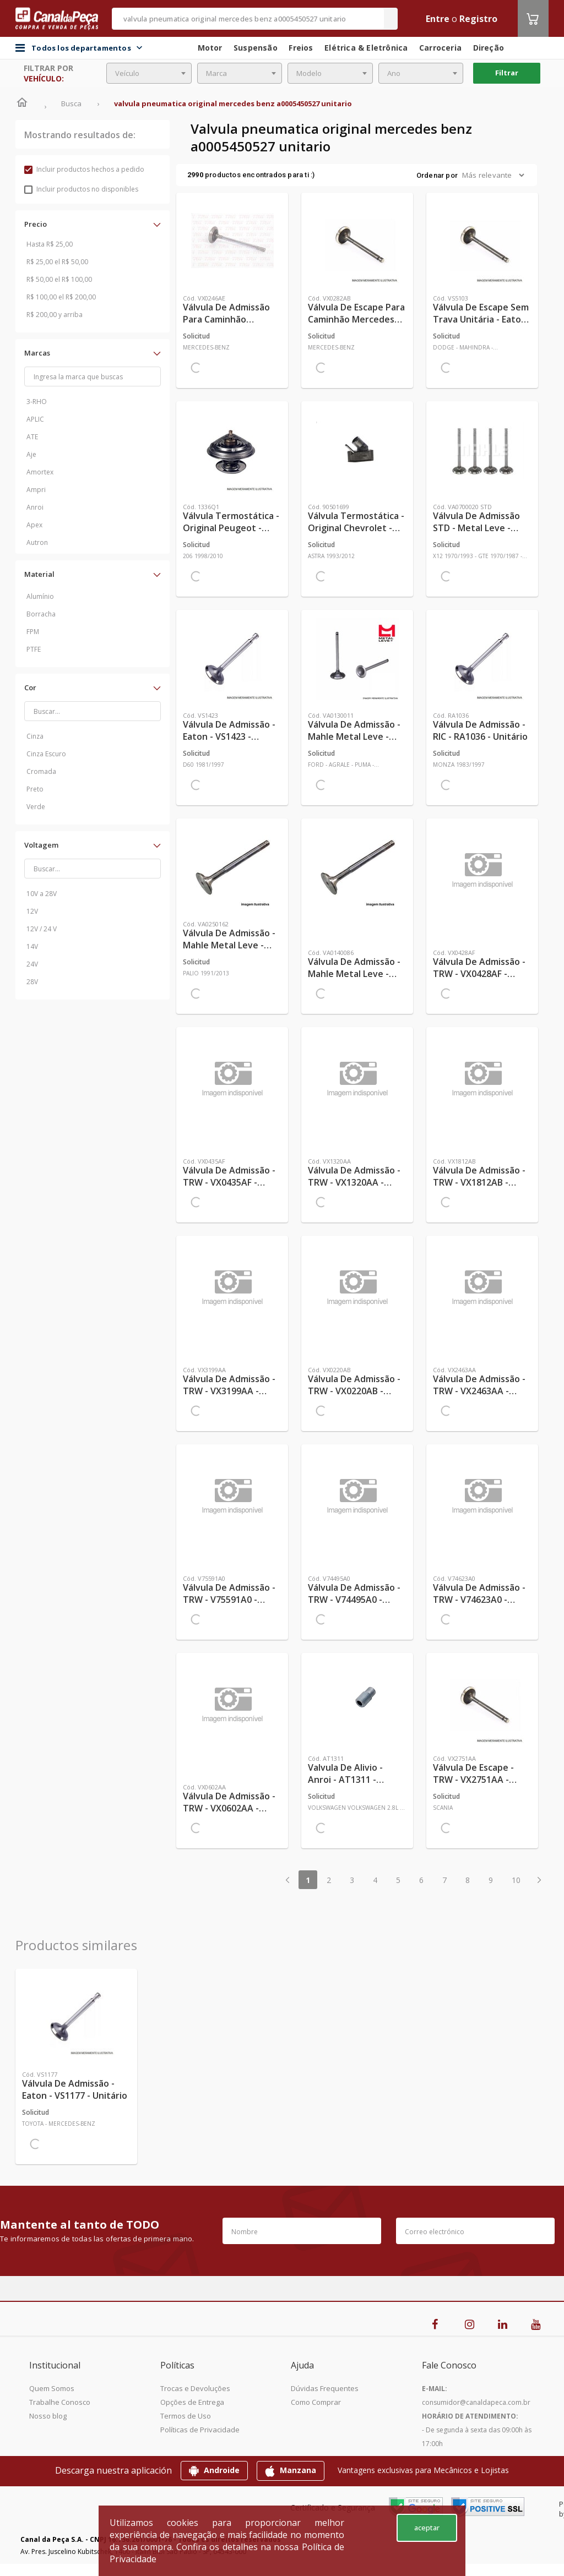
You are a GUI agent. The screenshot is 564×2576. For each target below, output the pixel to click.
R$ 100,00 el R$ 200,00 (61, 297)
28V (32, 981)
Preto (35, 789)
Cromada (41, 771)
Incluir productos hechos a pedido (84, 169)
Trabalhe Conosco (59, 2402)
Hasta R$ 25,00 (49, 244)
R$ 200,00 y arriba (54, 314)
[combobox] (149, 73)
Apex (34, 525)
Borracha (41, 614)
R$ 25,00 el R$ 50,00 (57, 261)
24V (32, 964)
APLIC (35, 419)
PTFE (33, 649)
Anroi (35, 507)
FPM (32, 631)
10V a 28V (41, 893)
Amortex (39, 472)
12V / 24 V (41, 929)
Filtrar (506, 73)
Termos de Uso (185, 2416)
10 (516, 1880)
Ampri (36, 489)
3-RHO (36, 401)
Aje (31, 454)
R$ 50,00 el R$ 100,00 (59, 279)
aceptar (427, 2528)
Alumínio (40, 596)
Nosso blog (48, 2416)
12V (32, 911)
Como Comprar (316, 2402)
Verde (35, 806)
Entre (437, 19)
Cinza (35, 736)
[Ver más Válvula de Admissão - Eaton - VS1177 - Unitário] (76, 2017)
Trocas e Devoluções (195, 2388)
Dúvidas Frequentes (325, 2388)
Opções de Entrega (192, 2402)
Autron (37, 542)
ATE (32, 436)
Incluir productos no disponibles (81, 189)
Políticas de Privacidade (200, 2430)
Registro (478, 19)
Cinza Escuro (46, 753)
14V (32, 946)
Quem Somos (51, 2388)
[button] (92, 224)
